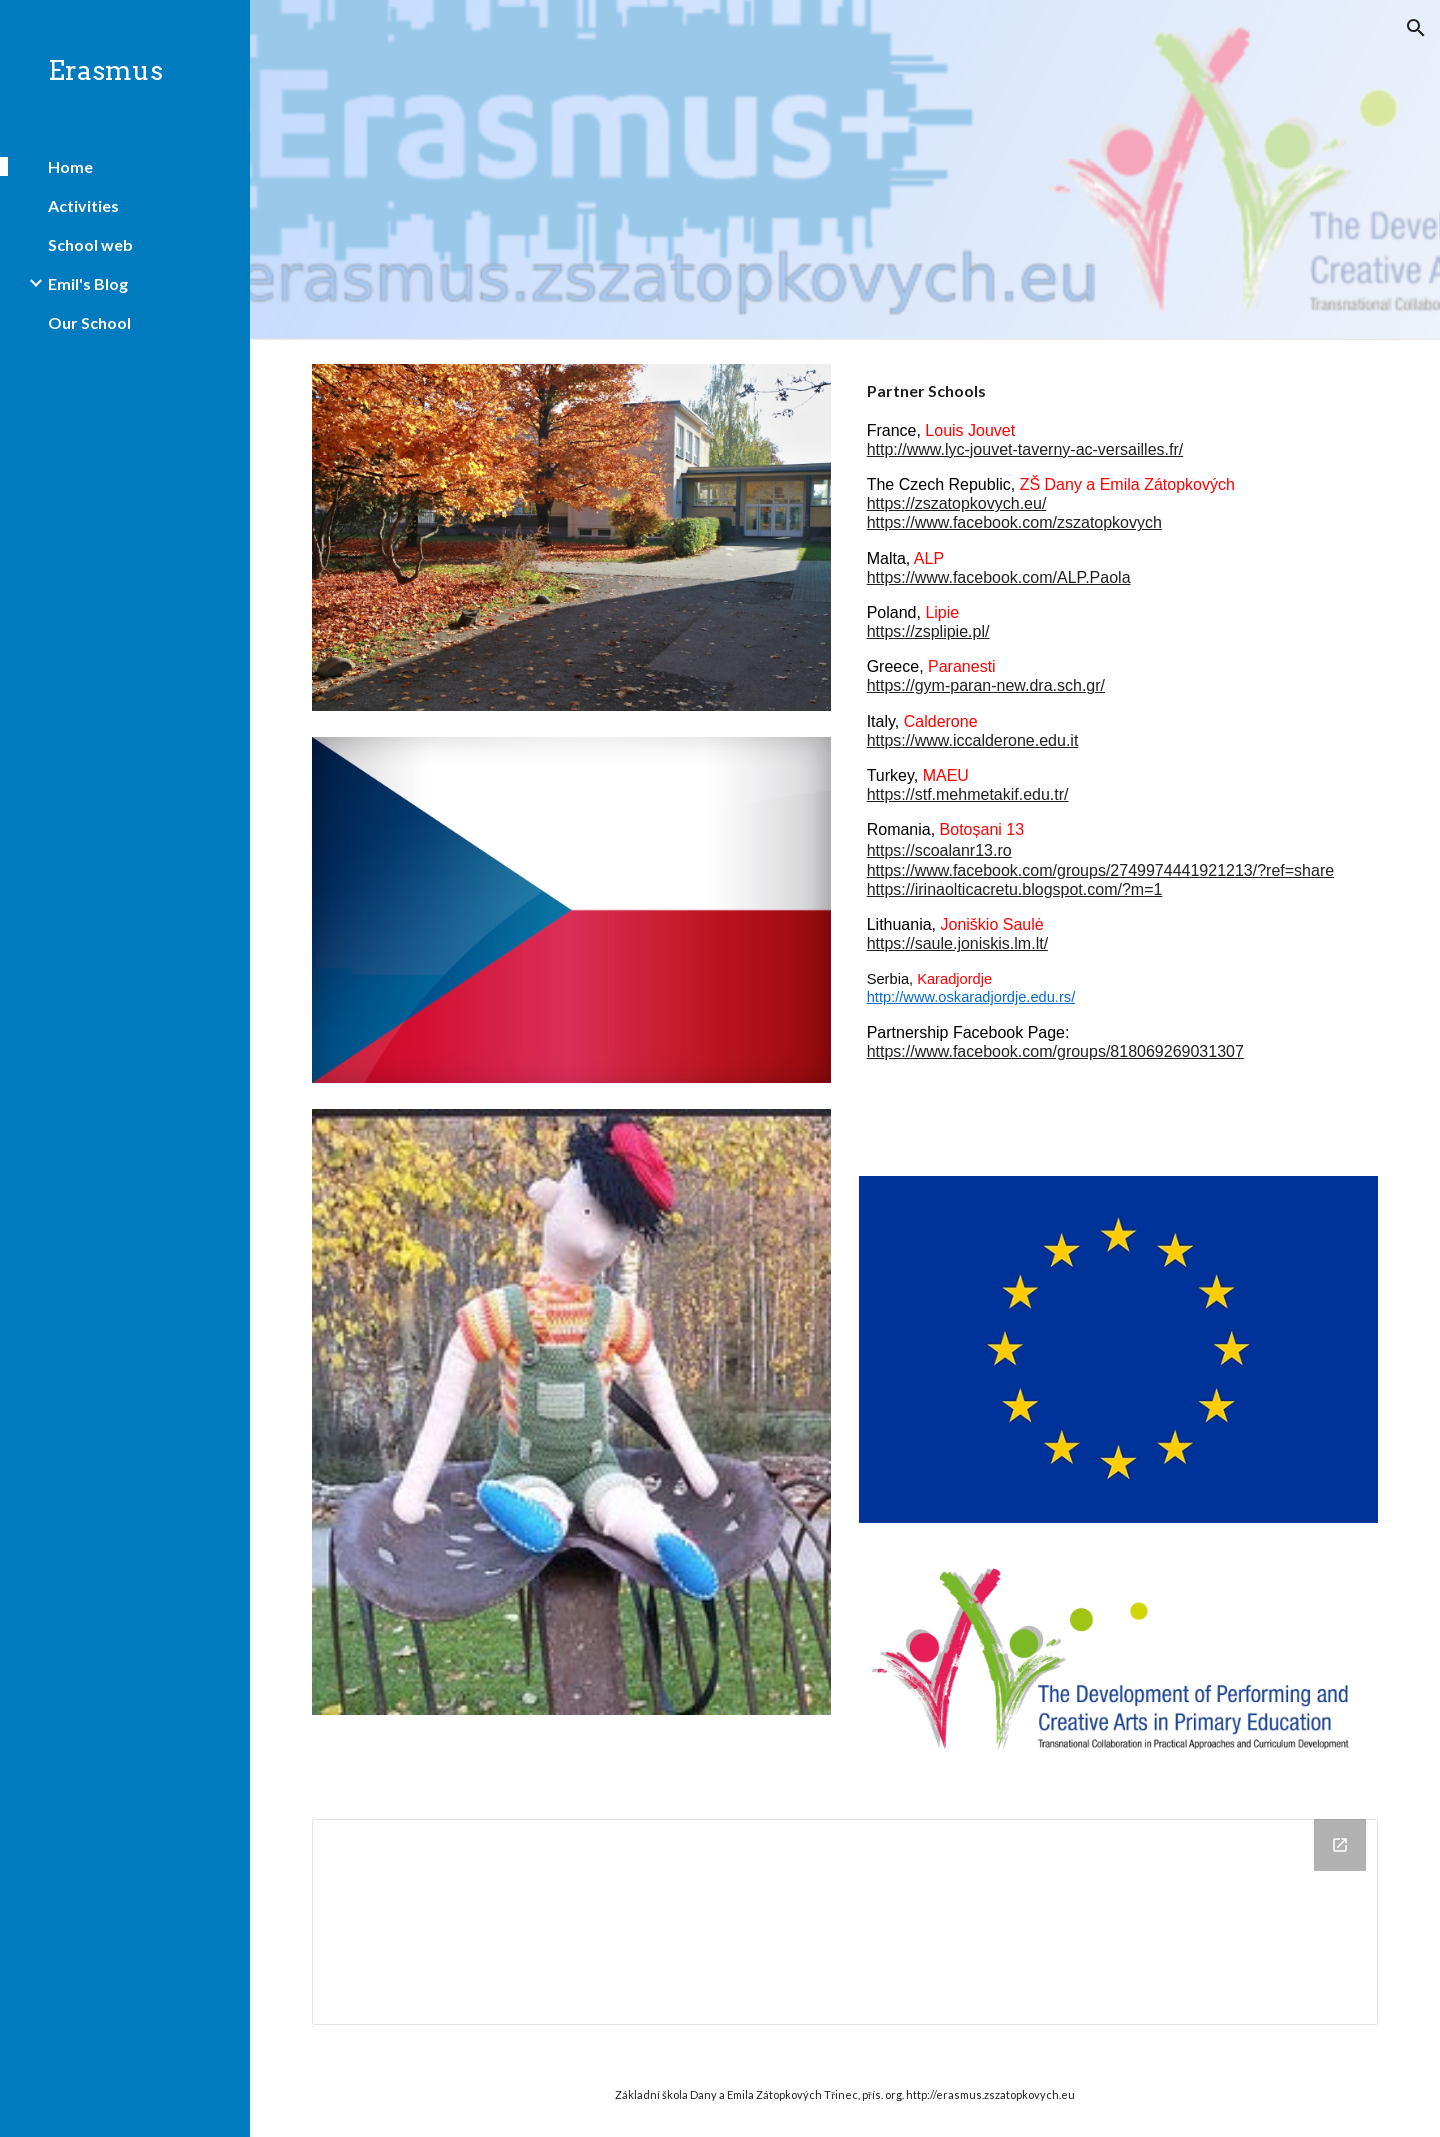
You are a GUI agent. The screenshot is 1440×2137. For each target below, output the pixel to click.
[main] (1119, 770)
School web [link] (90, 244)
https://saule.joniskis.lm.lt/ (957, 943)
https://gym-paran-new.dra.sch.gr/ (986, 685)
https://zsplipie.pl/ (928, 631)
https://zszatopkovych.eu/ (957, 503)
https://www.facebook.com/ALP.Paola (999, 577)
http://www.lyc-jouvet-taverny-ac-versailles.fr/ (1025, 449)
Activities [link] (83, 205)
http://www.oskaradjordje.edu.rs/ (971, 997)
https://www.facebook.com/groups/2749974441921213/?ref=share (1100, 870)
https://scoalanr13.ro (939, 850)
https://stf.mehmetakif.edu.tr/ (968, 794)
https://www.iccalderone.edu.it (973, 740)
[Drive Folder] (845, 1922)
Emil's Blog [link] (88, 283)
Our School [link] (89, 322)
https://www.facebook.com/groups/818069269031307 (1055, 1051)
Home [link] (70, 166)
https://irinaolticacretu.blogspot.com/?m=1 (1015, 889)
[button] (1416, 28)
